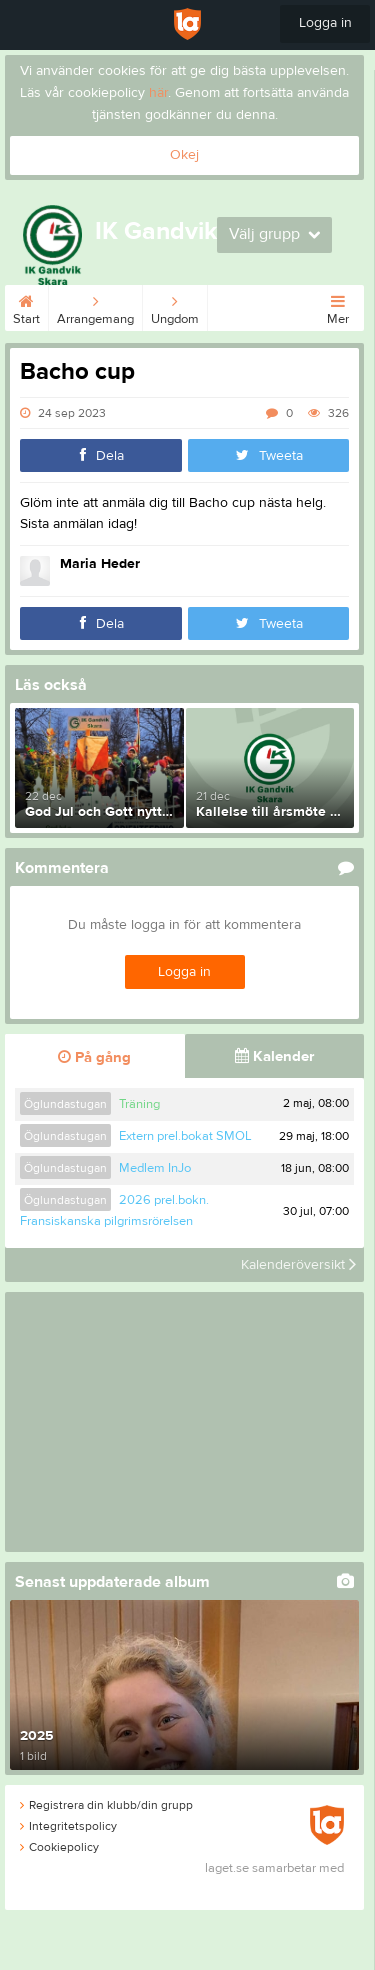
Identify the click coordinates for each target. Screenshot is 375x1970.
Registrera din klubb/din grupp (106, 1805)
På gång (94, 1057)
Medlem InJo (155, 1168)
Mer (338, 306)
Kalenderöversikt (298, 1265)
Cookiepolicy (59, 1847)
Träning (139, 1104)
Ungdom (175, 306)
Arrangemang (95, 306)
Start (26, 306)
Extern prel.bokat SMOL (185, 1136)
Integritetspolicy (68, 1826)
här (158, 93)
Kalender (274, 1056)
